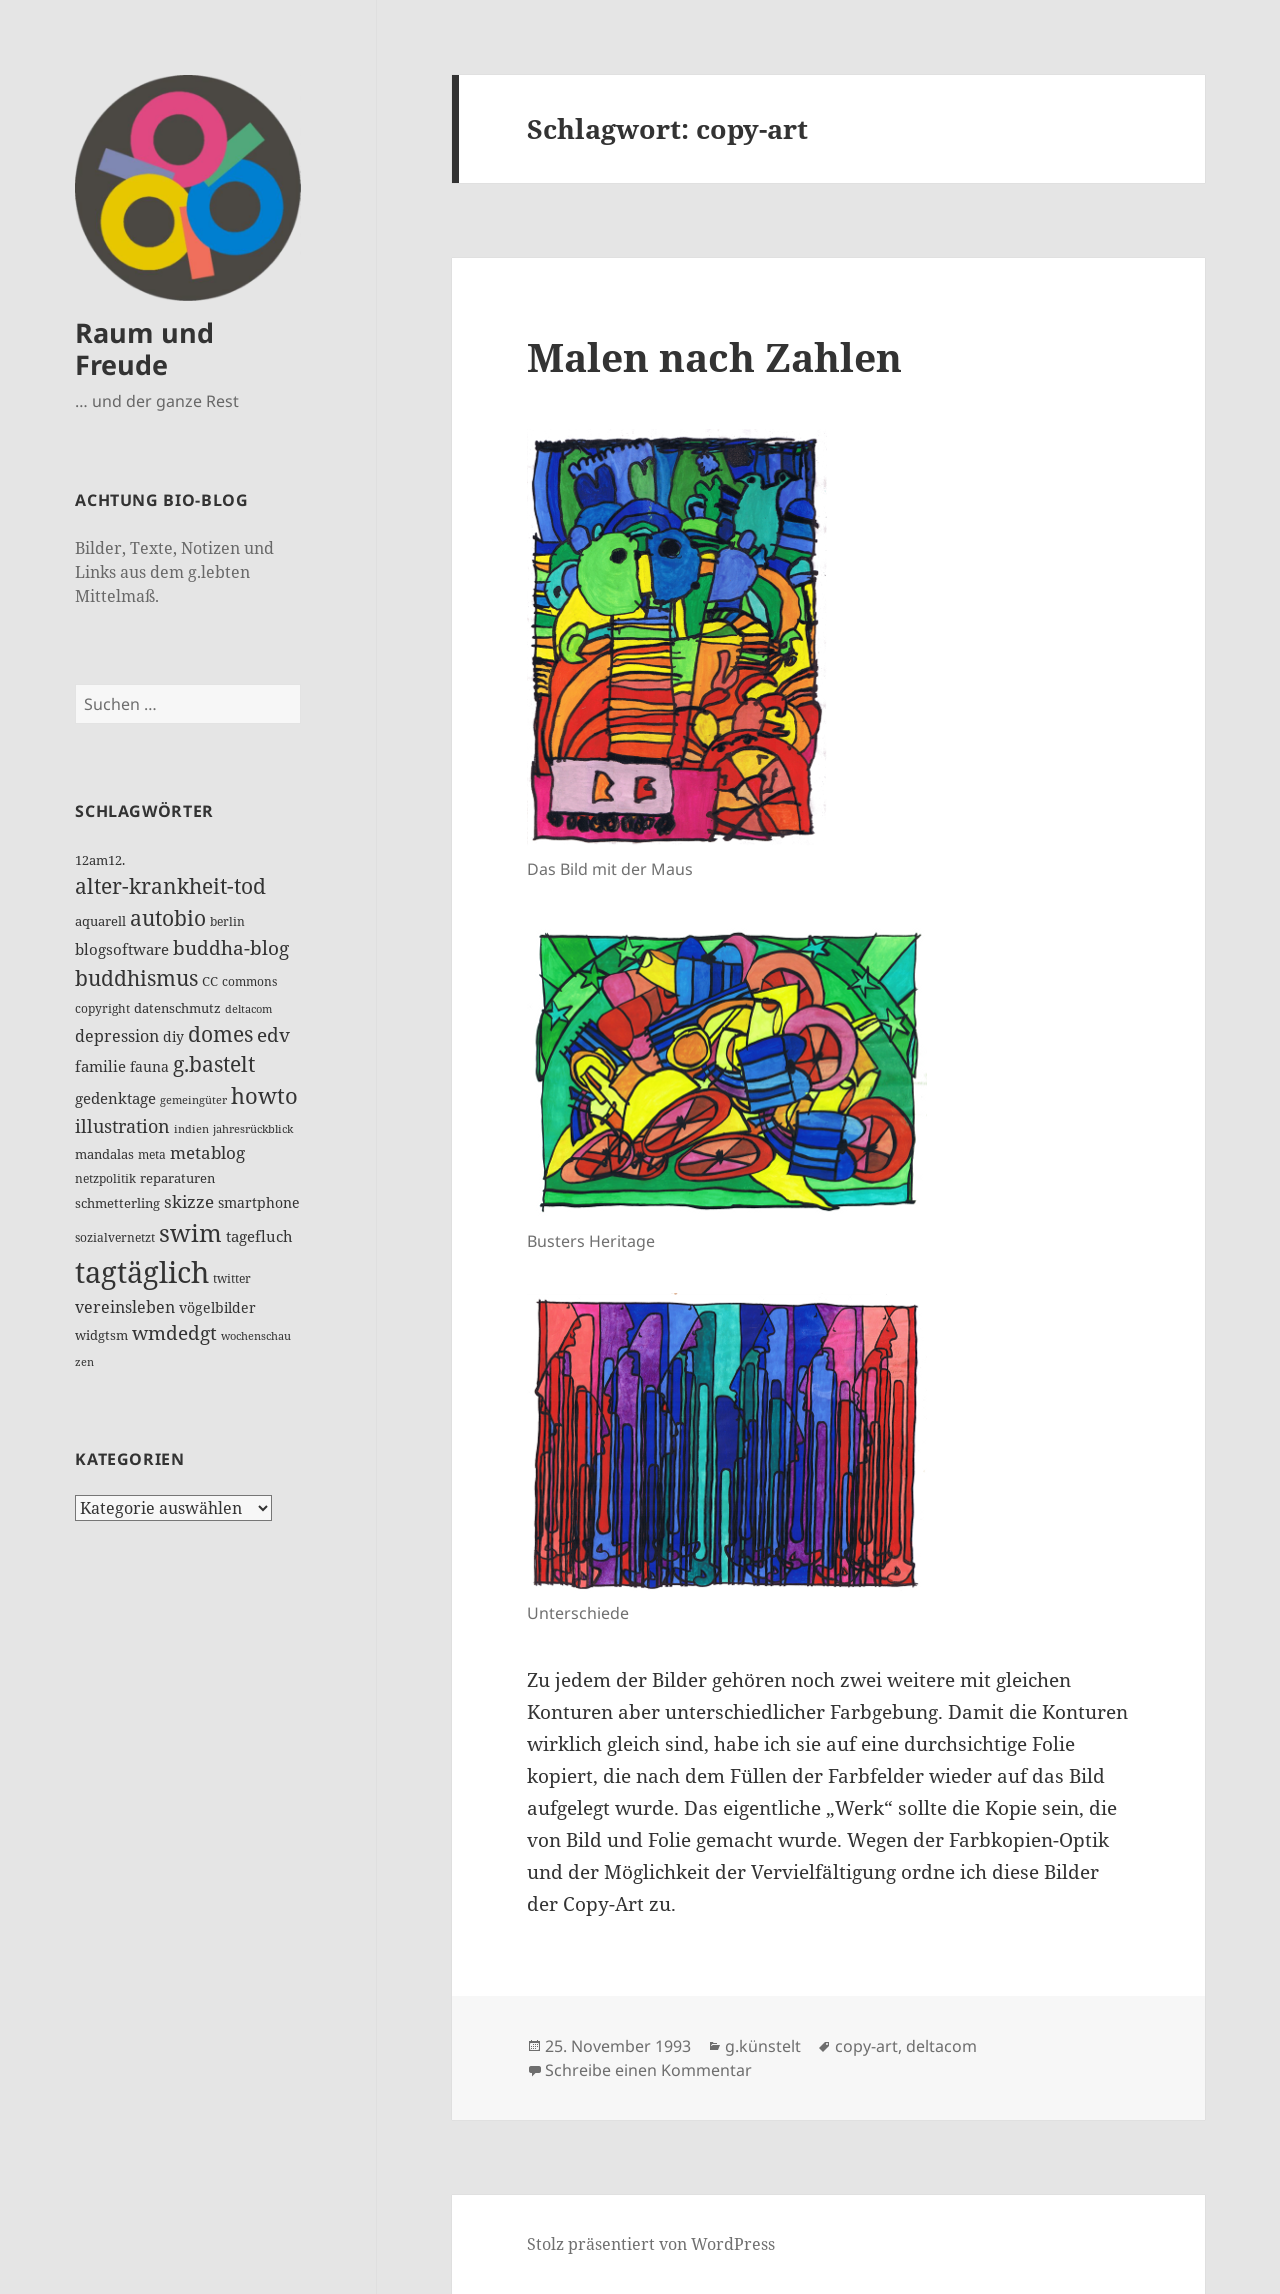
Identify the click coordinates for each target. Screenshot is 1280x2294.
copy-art (866, 2046)
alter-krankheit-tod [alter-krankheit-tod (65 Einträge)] (170, 886)
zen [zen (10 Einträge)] (84, 1362)
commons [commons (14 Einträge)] (249, 981)
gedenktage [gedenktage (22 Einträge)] (115, 1098)
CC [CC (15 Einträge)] (210, 981)
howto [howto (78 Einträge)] (264, 1095)
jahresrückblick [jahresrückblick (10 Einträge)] (253, 1129)
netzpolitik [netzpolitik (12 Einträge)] (105, 1178)
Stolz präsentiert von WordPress (651, 2244)
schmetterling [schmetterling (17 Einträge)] (117, 1203)
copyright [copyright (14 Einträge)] (102, 1008)
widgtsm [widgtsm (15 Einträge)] (101, 1335)
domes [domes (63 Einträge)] (220, 1034)
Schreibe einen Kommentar (648, 2070)
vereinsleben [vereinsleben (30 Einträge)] (125, 1306)
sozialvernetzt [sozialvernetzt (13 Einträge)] (115, 1237)
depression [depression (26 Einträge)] (117, 1036)
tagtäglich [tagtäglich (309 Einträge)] (142, 1272)
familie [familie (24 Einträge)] (100, 1066)
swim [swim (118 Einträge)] (190, 1232)
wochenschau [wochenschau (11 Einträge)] (256, 1335)
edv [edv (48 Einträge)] (273, 1035)
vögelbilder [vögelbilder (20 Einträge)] (217, 1307)
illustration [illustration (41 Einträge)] (122, 1126)
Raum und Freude (144, 348)
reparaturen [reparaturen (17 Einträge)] (177, 1178)
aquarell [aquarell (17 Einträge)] (100, 921)
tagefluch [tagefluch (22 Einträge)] (259, 1236)
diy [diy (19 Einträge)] (173, 1036)
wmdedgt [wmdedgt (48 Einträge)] (174, 1333)
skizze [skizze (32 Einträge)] (189, 1201)
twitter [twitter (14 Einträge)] (232, 1278)
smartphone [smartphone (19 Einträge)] (259, 1202)
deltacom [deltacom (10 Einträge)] (248, 1009)
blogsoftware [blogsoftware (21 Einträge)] (122, 949)
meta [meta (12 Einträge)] (152, 1154)
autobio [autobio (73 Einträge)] (168, 917)
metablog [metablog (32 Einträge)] (207, 1152)
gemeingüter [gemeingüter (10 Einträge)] (193, 1100)
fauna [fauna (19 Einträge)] (149, 1066)
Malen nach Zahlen (714, 356)
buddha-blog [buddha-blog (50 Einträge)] (231, 947)
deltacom (941, 2046)
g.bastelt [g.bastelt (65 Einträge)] (214, 1064)
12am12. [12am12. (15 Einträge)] (100, 860)
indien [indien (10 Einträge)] (191, 1129)
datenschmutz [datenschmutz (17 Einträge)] (177, 1008)
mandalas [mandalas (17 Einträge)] (104, 1154)
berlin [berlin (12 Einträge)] (227, 921)
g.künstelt (763, 2046)
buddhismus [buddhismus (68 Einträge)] (136, 978)
